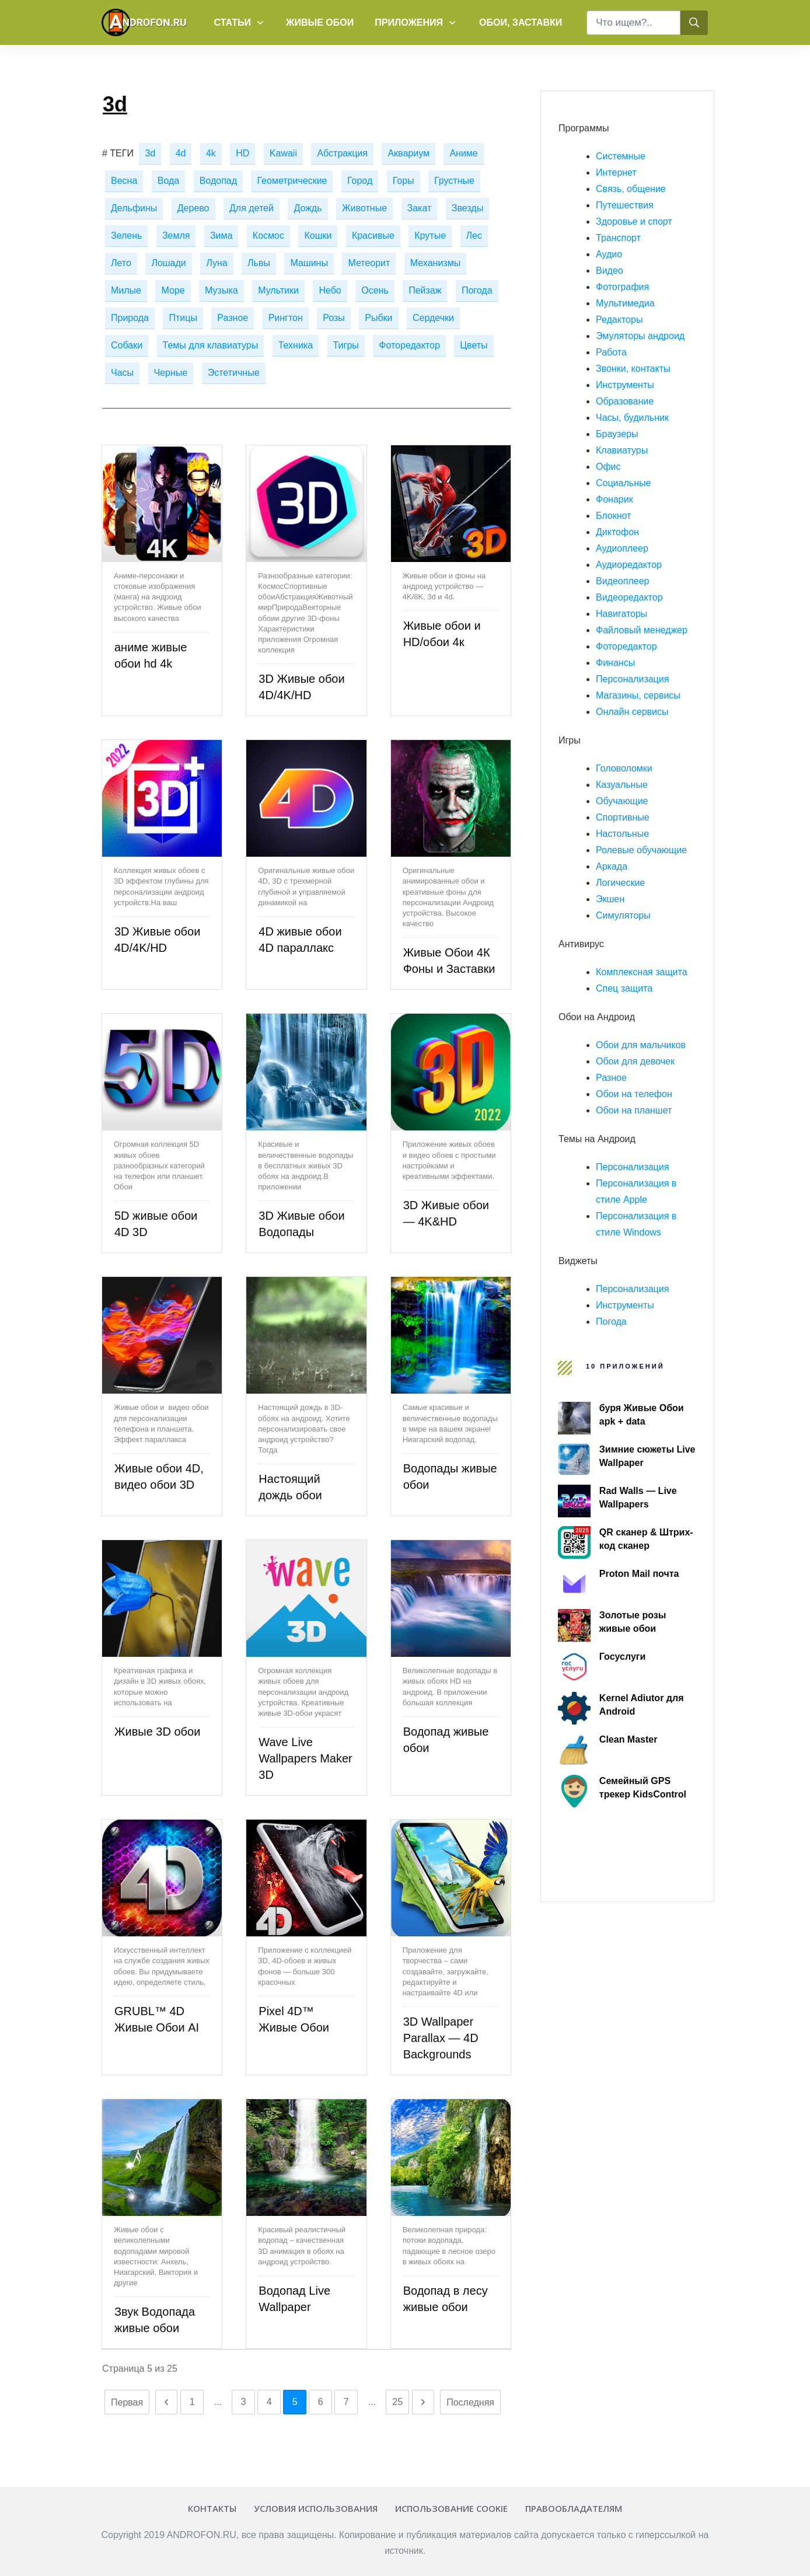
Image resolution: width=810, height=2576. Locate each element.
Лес (474, 235)
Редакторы (619, 319)
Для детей (251, 208)
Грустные (454, 181)
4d (181, 153)
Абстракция (342, 153)
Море (172, 290)
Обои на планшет (634, 1110)
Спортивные (623, 817)
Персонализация (632, 679)
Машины (309, 263)
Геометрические (292, 181)
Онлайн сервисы (632, 712)
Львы (258, 263)
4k (211, 153)
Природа (130, 318)
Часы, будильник (632, 418)
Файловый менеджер (641, 630)
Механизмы (435, 263)
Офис (608, 467)
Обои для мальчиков (641, 1045)
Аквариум (408, 153)
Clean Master (628, 1739)
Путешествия (625, 205)
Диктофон (617, 532)
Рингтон (285, 318)
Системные (620, 156)
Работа (611, 352)
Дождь (308, 208)
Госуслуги (622, 1657)
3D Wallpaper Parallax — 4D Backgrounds (441, 2038)
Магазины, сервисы (638, 695)
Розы (334, 318)
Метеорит (369, 263)
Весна (124, 181)
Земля (176, 235)
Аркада (611, 866)
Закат (419, 208)
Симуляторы (623, 915)
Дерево (193, 208)
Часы (122, 373)
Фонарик (614, 499)
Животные (364, 208)
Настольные (622, 834)
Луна (216, 263)
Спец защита (624, 988)
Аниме (463, 153)
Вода (168, 181)
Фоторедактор (409, 345)
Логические (620, 883)
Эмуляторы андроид (640, 336)
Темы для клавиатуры (211, 345)
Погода (477, 290)
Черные (171, 373)
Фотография (622, 287)
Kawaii (283, 153)
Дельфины (134, 208)
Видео (609, 270)
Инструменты (625, 385)
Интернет (616, 172)
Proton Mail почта (639, 1574)
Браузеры (617, 434)
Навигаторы (621, 614)
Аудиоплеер (622, 548)
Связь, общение (631, 189)
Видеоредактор (629, 597)
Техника (295, 345)
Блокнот (613, 516)
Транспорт (618, 238)
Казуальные (622, 785)
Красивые (373, 235)
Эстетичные (234, 373)
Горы (403, 181)
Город (359, 181)
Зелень (126, 235)
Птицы (183, 318)
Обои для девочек (635, 1061)
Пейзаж (425, 290)
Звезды (467, 208)
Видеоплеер (622, 581)
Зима (221, 235)
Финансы (615, 663)
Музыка (221, 290)
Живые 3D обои (157, 1731)
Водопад (218, 181)
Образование (625, 401)
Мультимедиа (625, 303)
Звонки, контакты (633, 369)
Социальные (623, 483)
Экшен (610, 899)
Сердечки (433, 318)
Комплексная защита (641, 972)
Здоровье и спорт (634, 221)
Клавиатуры (622, 450)
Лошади (168, 263)
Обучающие (622, 801)
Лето (121, 263)
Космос (268, 235)
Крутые (430, 235)
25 (397, 2402)
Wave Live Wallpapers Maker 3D (305, 1758)
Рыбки (378, 318)
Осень (375, 290)
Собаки (126, 345)
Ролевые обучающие (641, 850)
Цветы (473, 345)
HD (242, 153)
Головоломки (624, 768)
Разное (232, 318)
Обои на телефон (634, 1094)
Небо (330, 290)
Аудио (609, 254)
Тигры (346, 345)
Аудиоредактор (629, 565)
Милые (126, 290)
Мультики (278, 290)
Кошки (317, 235)
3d (150, 153)
